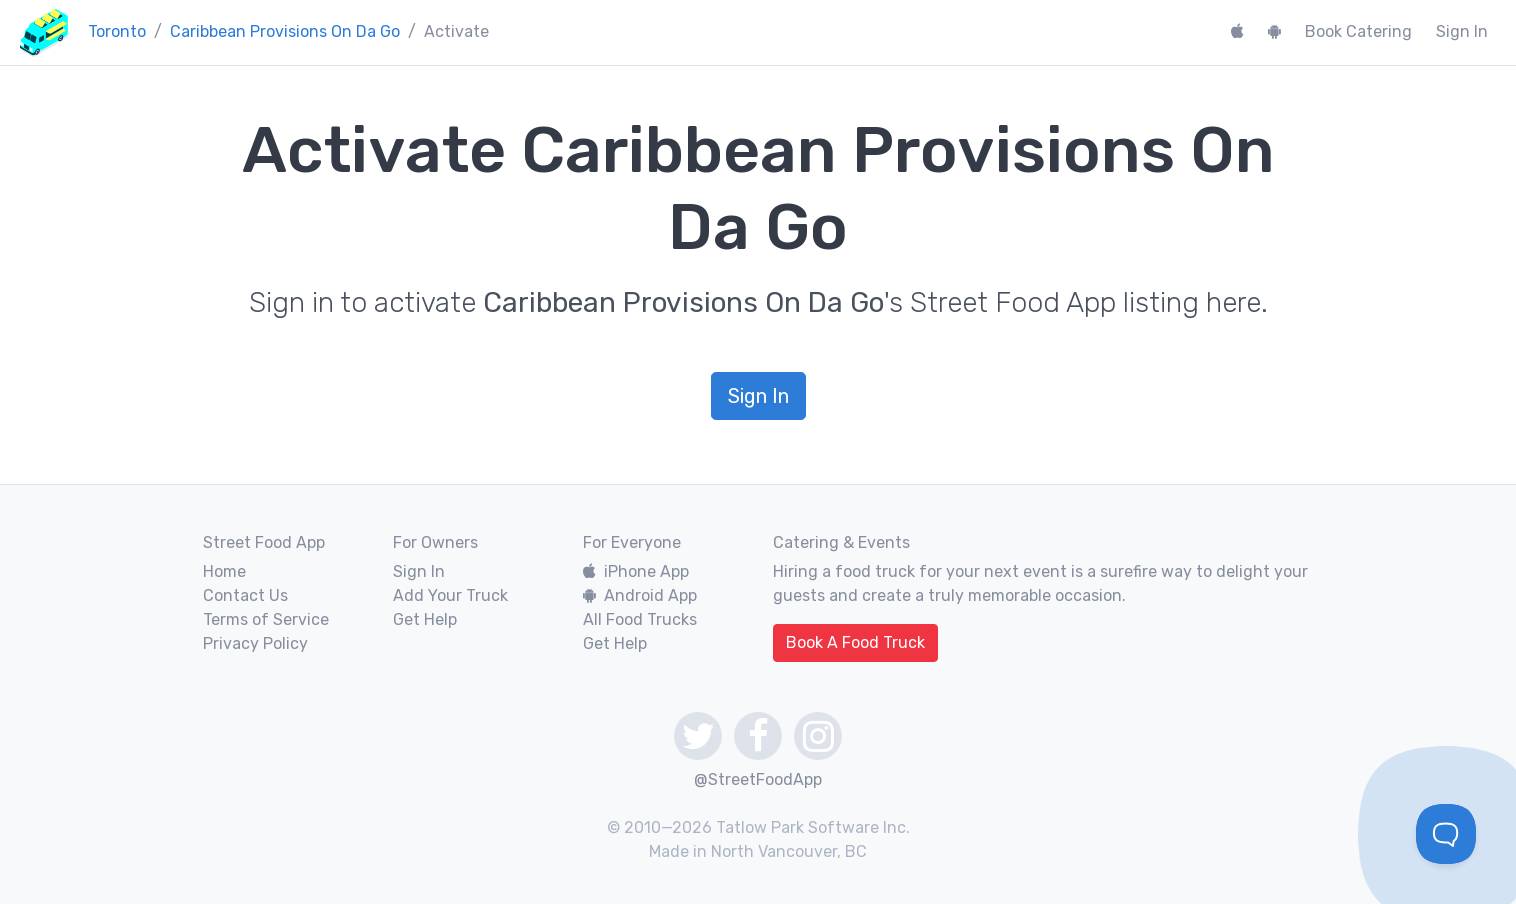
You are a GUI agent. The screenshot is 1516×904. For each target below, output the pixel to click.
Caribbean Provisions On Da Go (285, 31)
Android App (640, 595)
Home (224, 571)
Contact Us (245, 595)
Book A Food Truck (855, 642)
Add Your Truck (450, 595)
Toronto (117, 31)
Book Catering (1358, 31)
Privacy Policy (255, 643)
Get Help (425, 619)
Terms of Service (266, 619)
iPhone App (636, 571)
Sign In (1462, 31)
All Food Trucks (640, 619)
